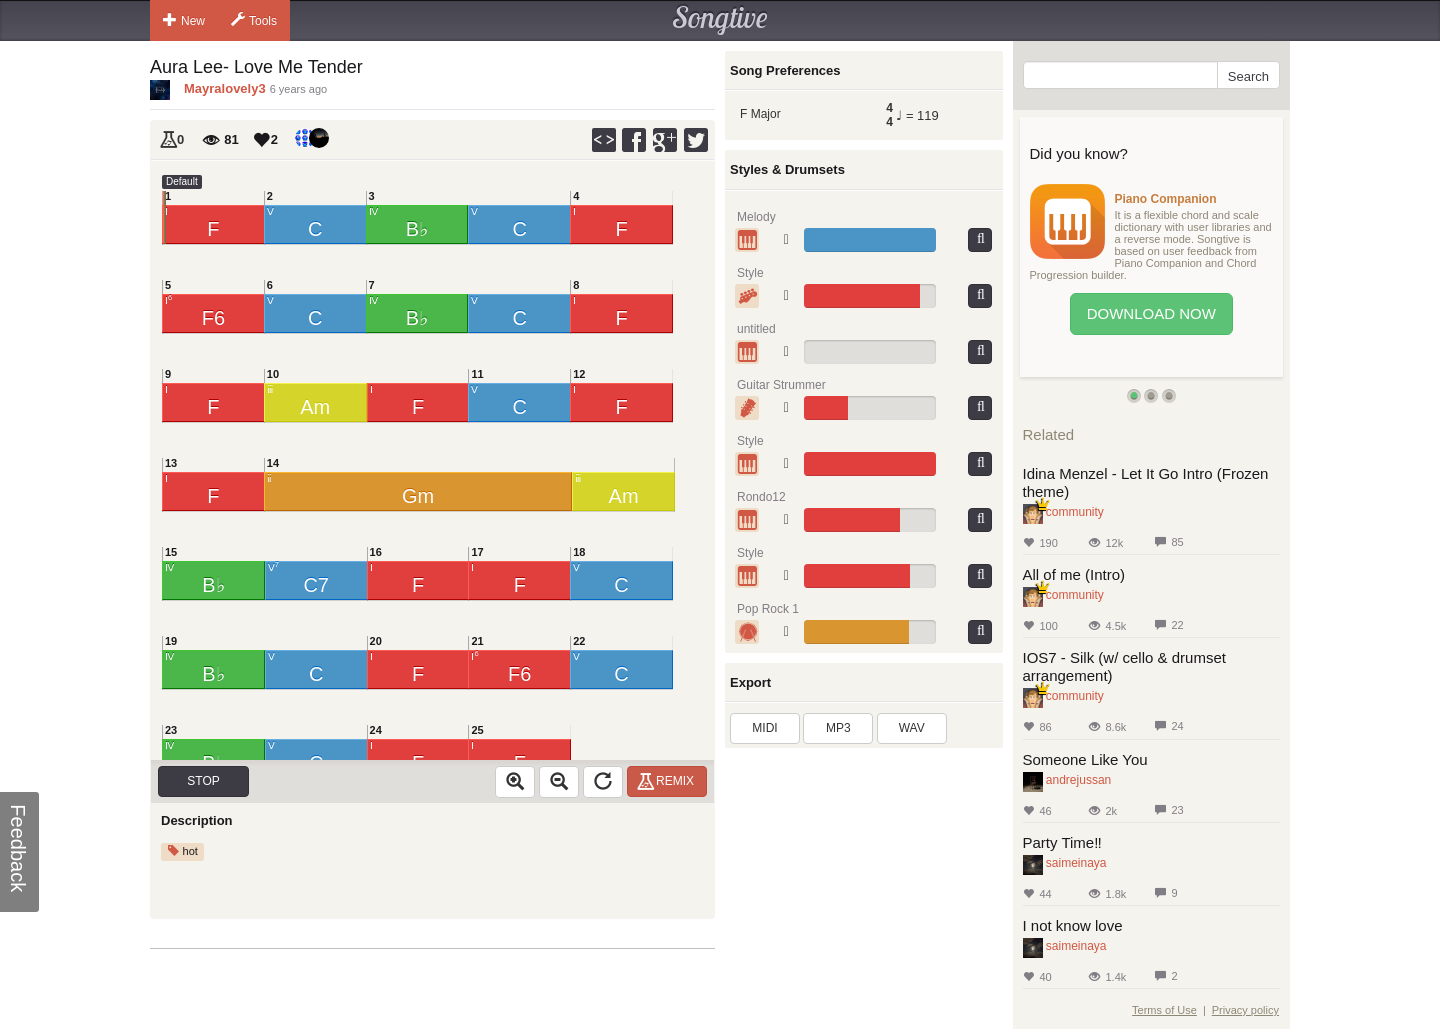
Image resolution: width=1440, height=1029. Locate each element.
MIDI (764, 728)
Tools (254, 20)
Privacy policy (1245, 1010)
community (1075, 512)
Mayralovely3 (225, 88)
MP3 (838, 728)
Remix (668, 781)
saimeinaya (1076, 863)
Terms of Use (1164, 1010)
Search (1248, 76)
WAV (912, 728)
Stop (203, 781)
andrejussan (1078, 780)
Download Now (1151, 313)
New (184, 20)
